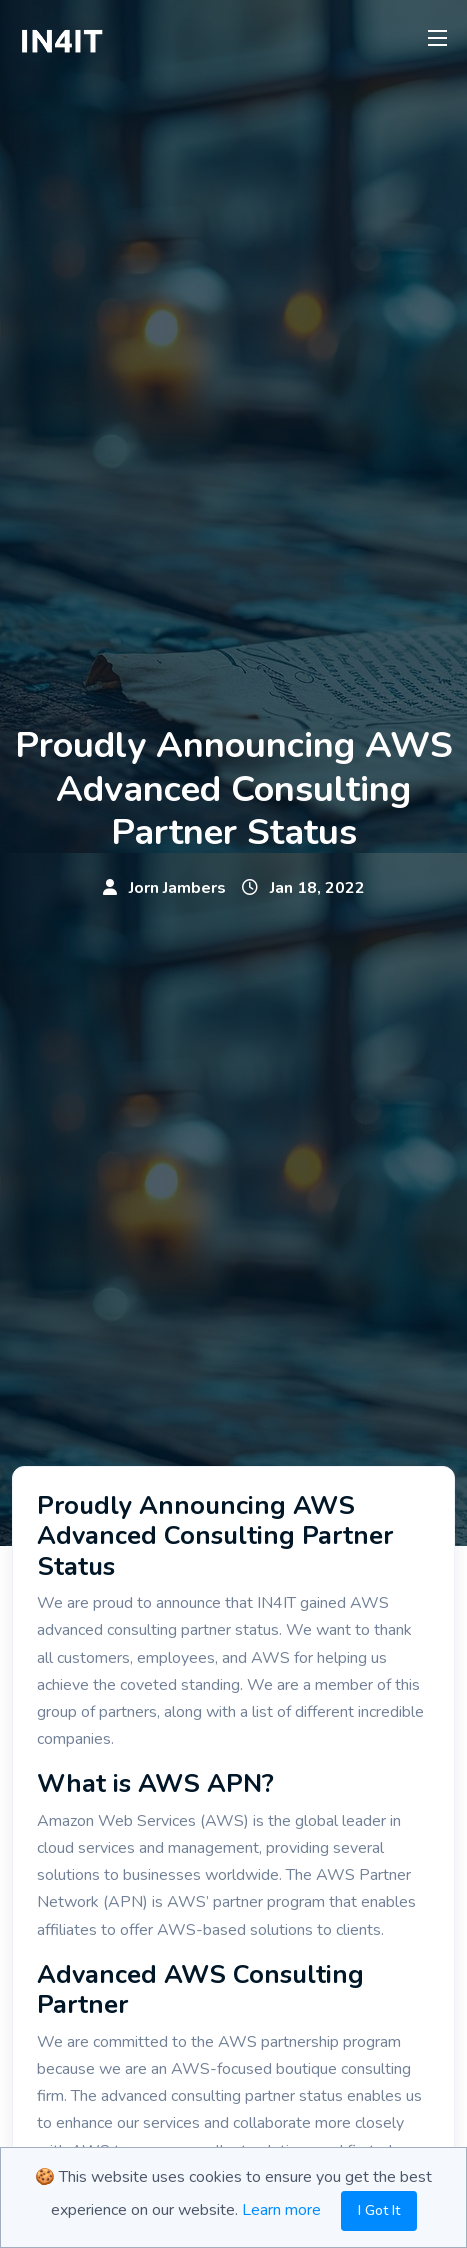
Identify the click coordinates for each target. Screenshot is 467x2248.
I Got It (379, 2210)
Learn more (281, 2210)
